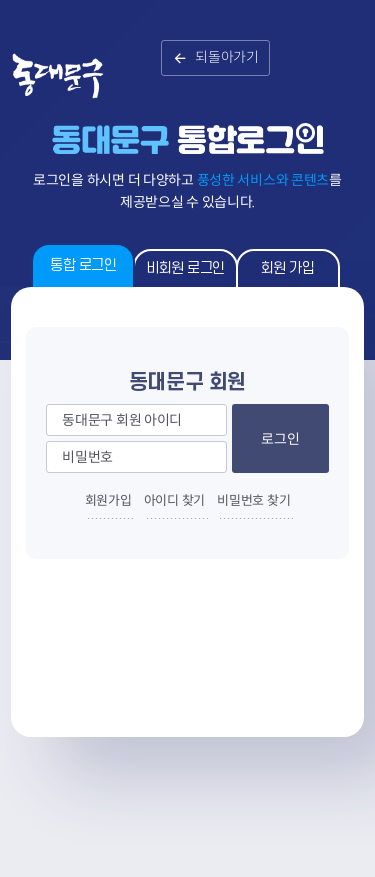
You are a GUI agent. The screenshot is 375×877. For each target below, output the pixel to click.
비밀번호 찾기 (253, 500)
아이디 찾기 (174, 500)
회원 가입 (288, 268)
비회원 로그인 (185, 268)
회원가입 (108, 500)
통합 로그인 (83, 265)
